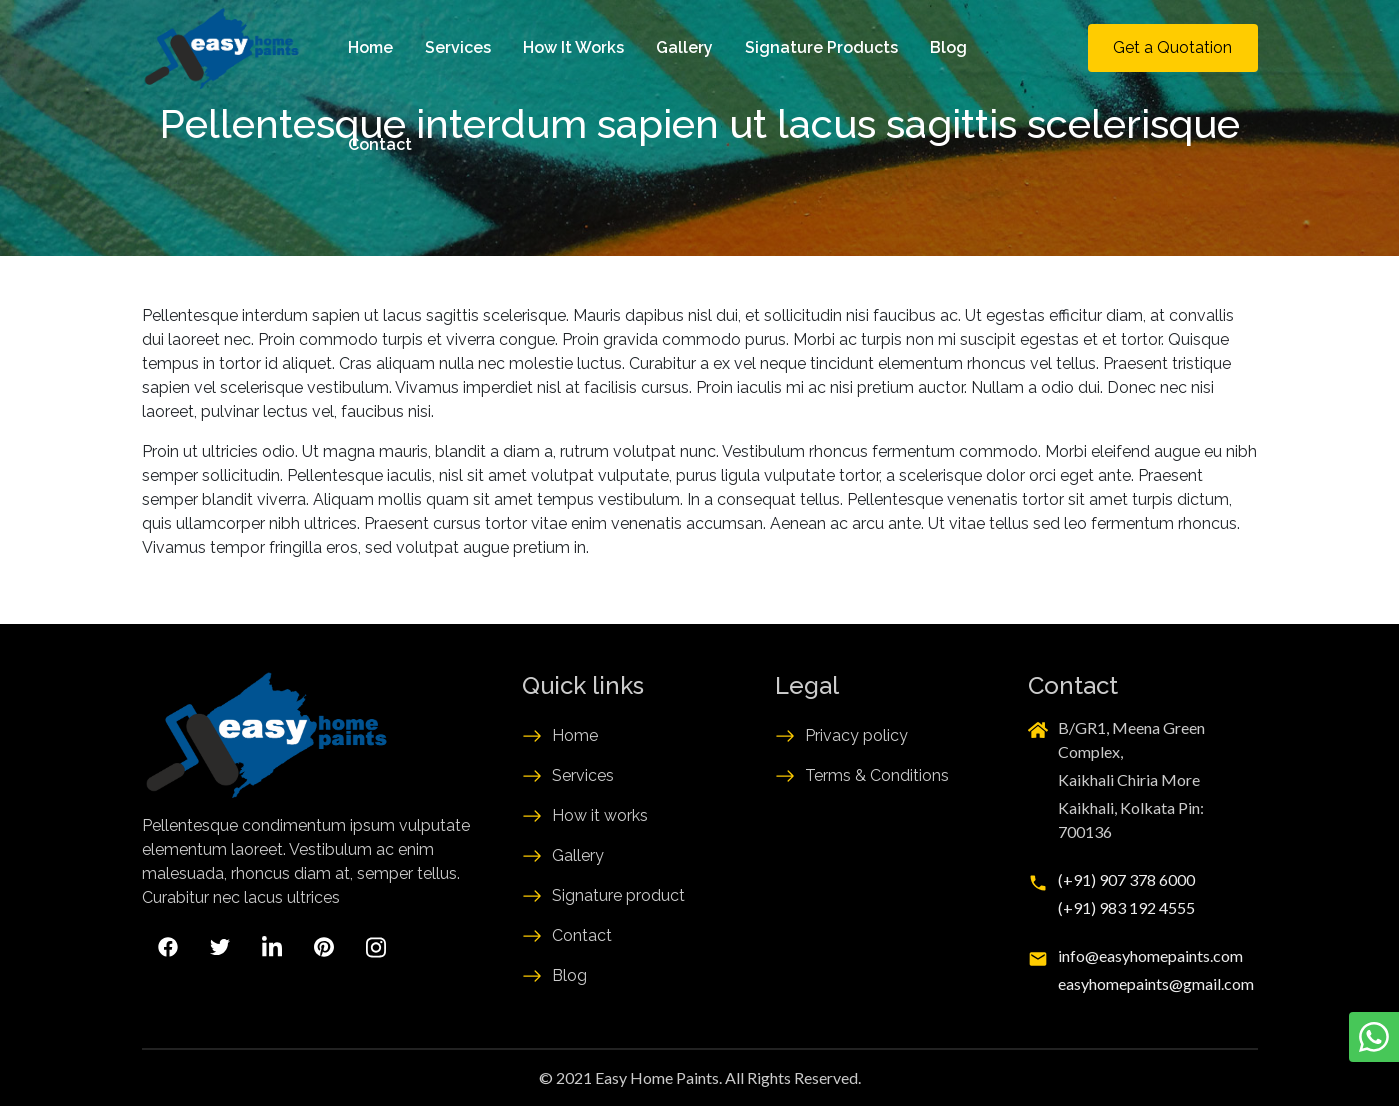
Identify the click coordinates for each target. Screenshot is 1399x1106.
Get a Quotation (1172, 47)
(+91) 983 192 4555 (1126, 907)
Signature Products (821, 47)
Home (370, 47)
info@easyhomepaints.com (1150, 955)
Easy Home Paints (657, 1077)
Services (458, 47)
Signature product (618, 895)
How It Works (573, 47)
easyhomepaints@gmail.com (1156, 983)
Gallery (684, 47)
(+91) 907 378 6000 (1126, 879)
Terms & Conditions (877, 775)
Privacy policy (856, 735)
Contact (380, 144)
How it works (600, 815)
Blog (948, 47)
